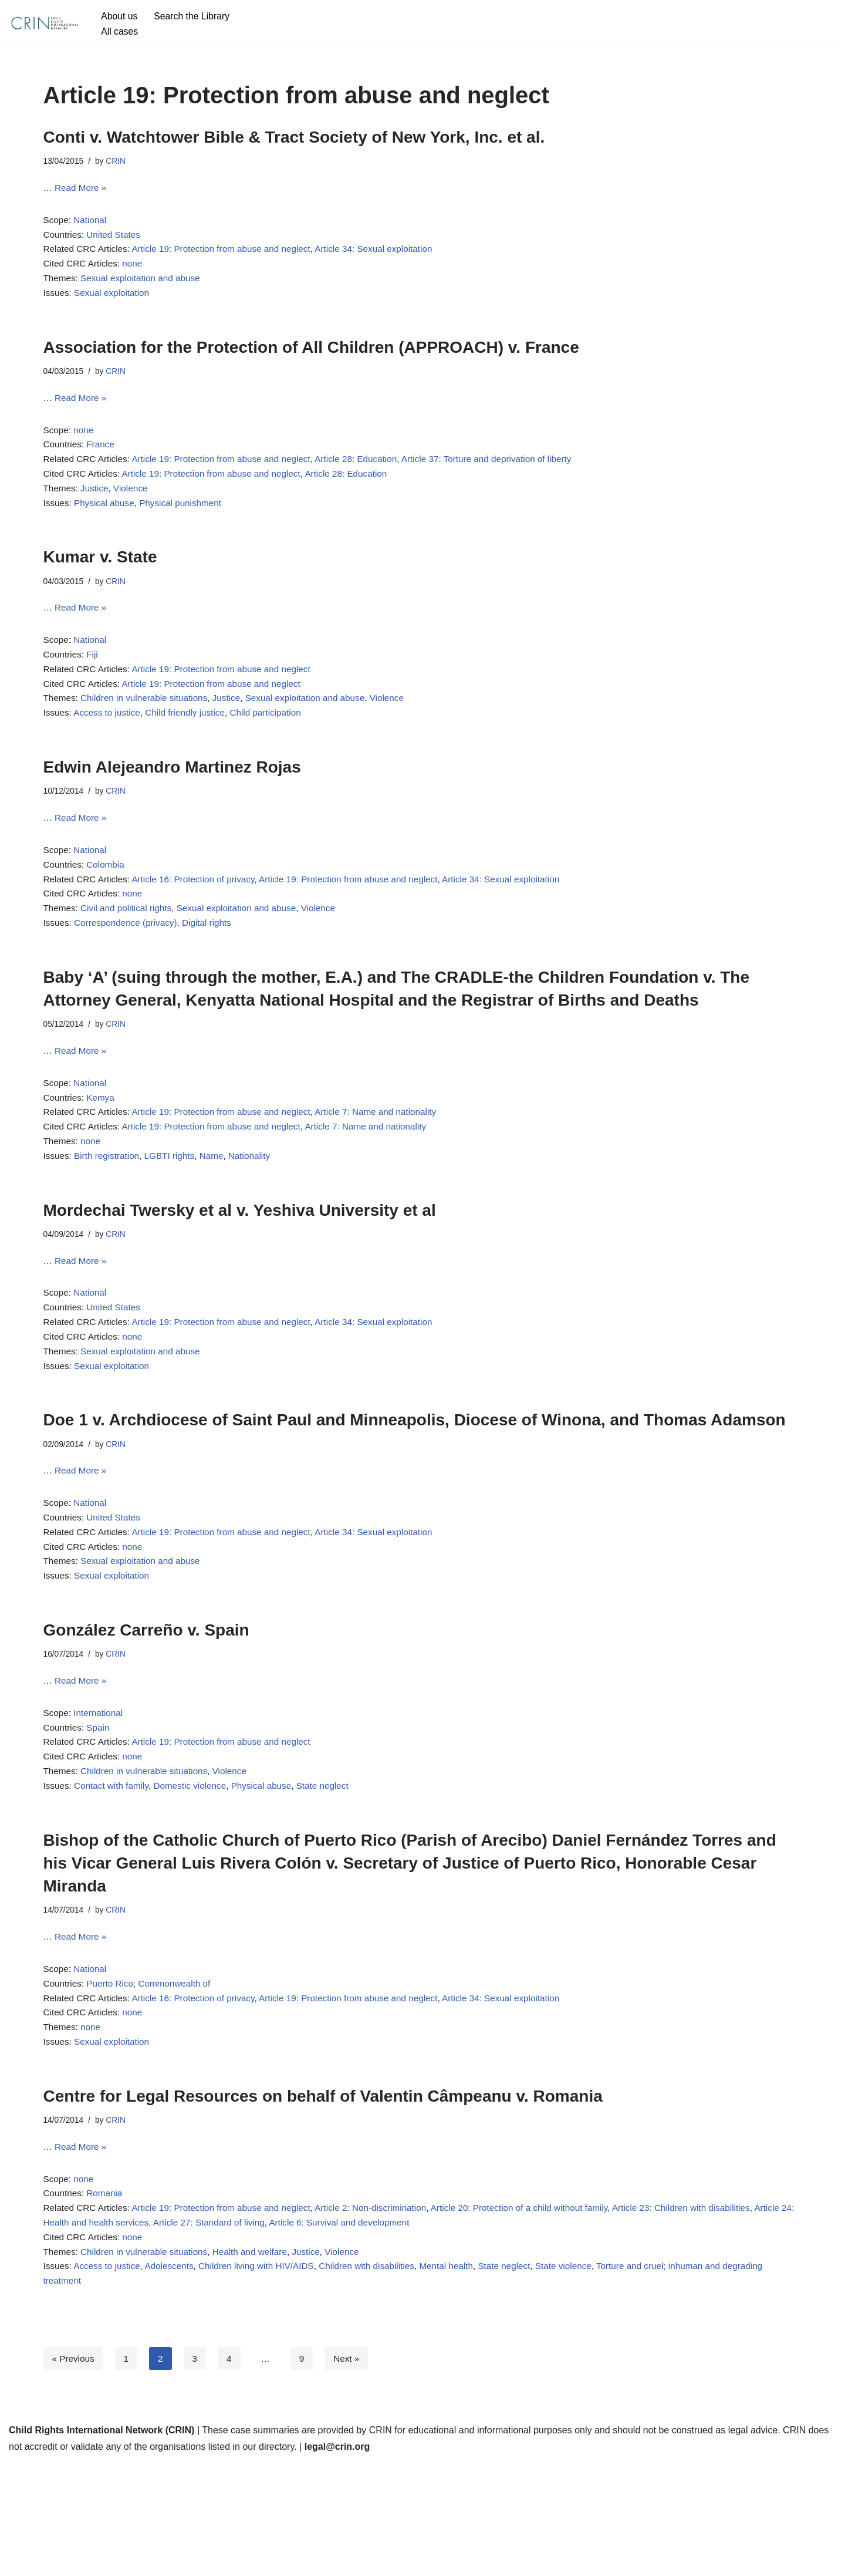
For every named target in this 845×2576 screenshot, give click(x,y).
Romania (107, 2299)
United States (117, 240)
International (101, 1795)
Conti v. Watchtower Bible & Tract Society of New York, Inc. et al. (294, 137)
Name (219, 1211)
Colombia (109, 903)
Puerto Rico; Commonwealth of (153, 2078)
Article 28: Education (371, 477)
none (136, 272)
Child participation (276, 746)
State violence (588, 2378)
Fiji (94, 682)
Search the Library (195, 15)
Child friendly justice (192, 746)
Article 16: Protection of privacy (200, 919)
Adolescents (175, 2378)
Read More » (82, 190)
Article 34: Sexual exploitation (389, 256)
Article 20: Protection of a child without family (542, 2315)
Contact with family (115, 1875)
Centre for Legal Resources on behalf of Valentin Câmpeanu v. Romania (323, 2196)
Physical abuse (107, 525)
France (103, 461)
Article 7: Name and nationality (391, 1163)
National (92, 224)
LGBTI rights (175, 1211)
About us (120, 15)
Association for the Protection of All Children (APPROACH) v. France (311, 358)
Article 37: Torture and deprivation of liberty (508, 477)
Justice (96, 509)
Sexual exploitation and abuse (145, 287)
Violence (135, 509)
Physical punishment (187, 525)
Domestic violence (197, 1875)
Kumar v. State (100, 579)
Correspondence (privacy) (130, 967)
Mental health (466, 2378)
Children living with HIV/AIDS (266, 2378)
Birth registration (110, 1211)
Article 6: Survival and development (398, 2331)
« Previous (74, 2473)
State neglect (336, 1875)
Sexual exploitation (115, 304)
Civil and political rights (130, 951)
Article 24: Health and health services (120, 2331)
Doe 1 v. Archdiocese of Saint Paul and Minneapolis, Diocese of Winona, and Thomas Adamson (414, 1487)
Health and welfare (260, 2363)
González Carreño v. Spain (146, 1708)
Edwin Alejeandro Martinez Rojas (172, 800)
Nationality (259, 1211)
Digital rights (215, 967)
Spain (101, 1811)
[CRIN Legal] (44, 23)
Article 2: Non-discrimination (386, 2315)
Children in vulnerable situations (148, 730)
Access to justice (110, 746)
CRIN (119, 162)
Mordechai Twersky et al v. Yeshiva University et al (239, 1266)
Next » (350, 2473)
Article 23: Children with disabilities (712, 2315)
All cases (120, 31)
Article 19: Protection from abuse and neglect (229, 256)
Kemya (103, 1147)
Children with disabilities (382, 2378)
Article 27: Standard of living (261, 2331)
